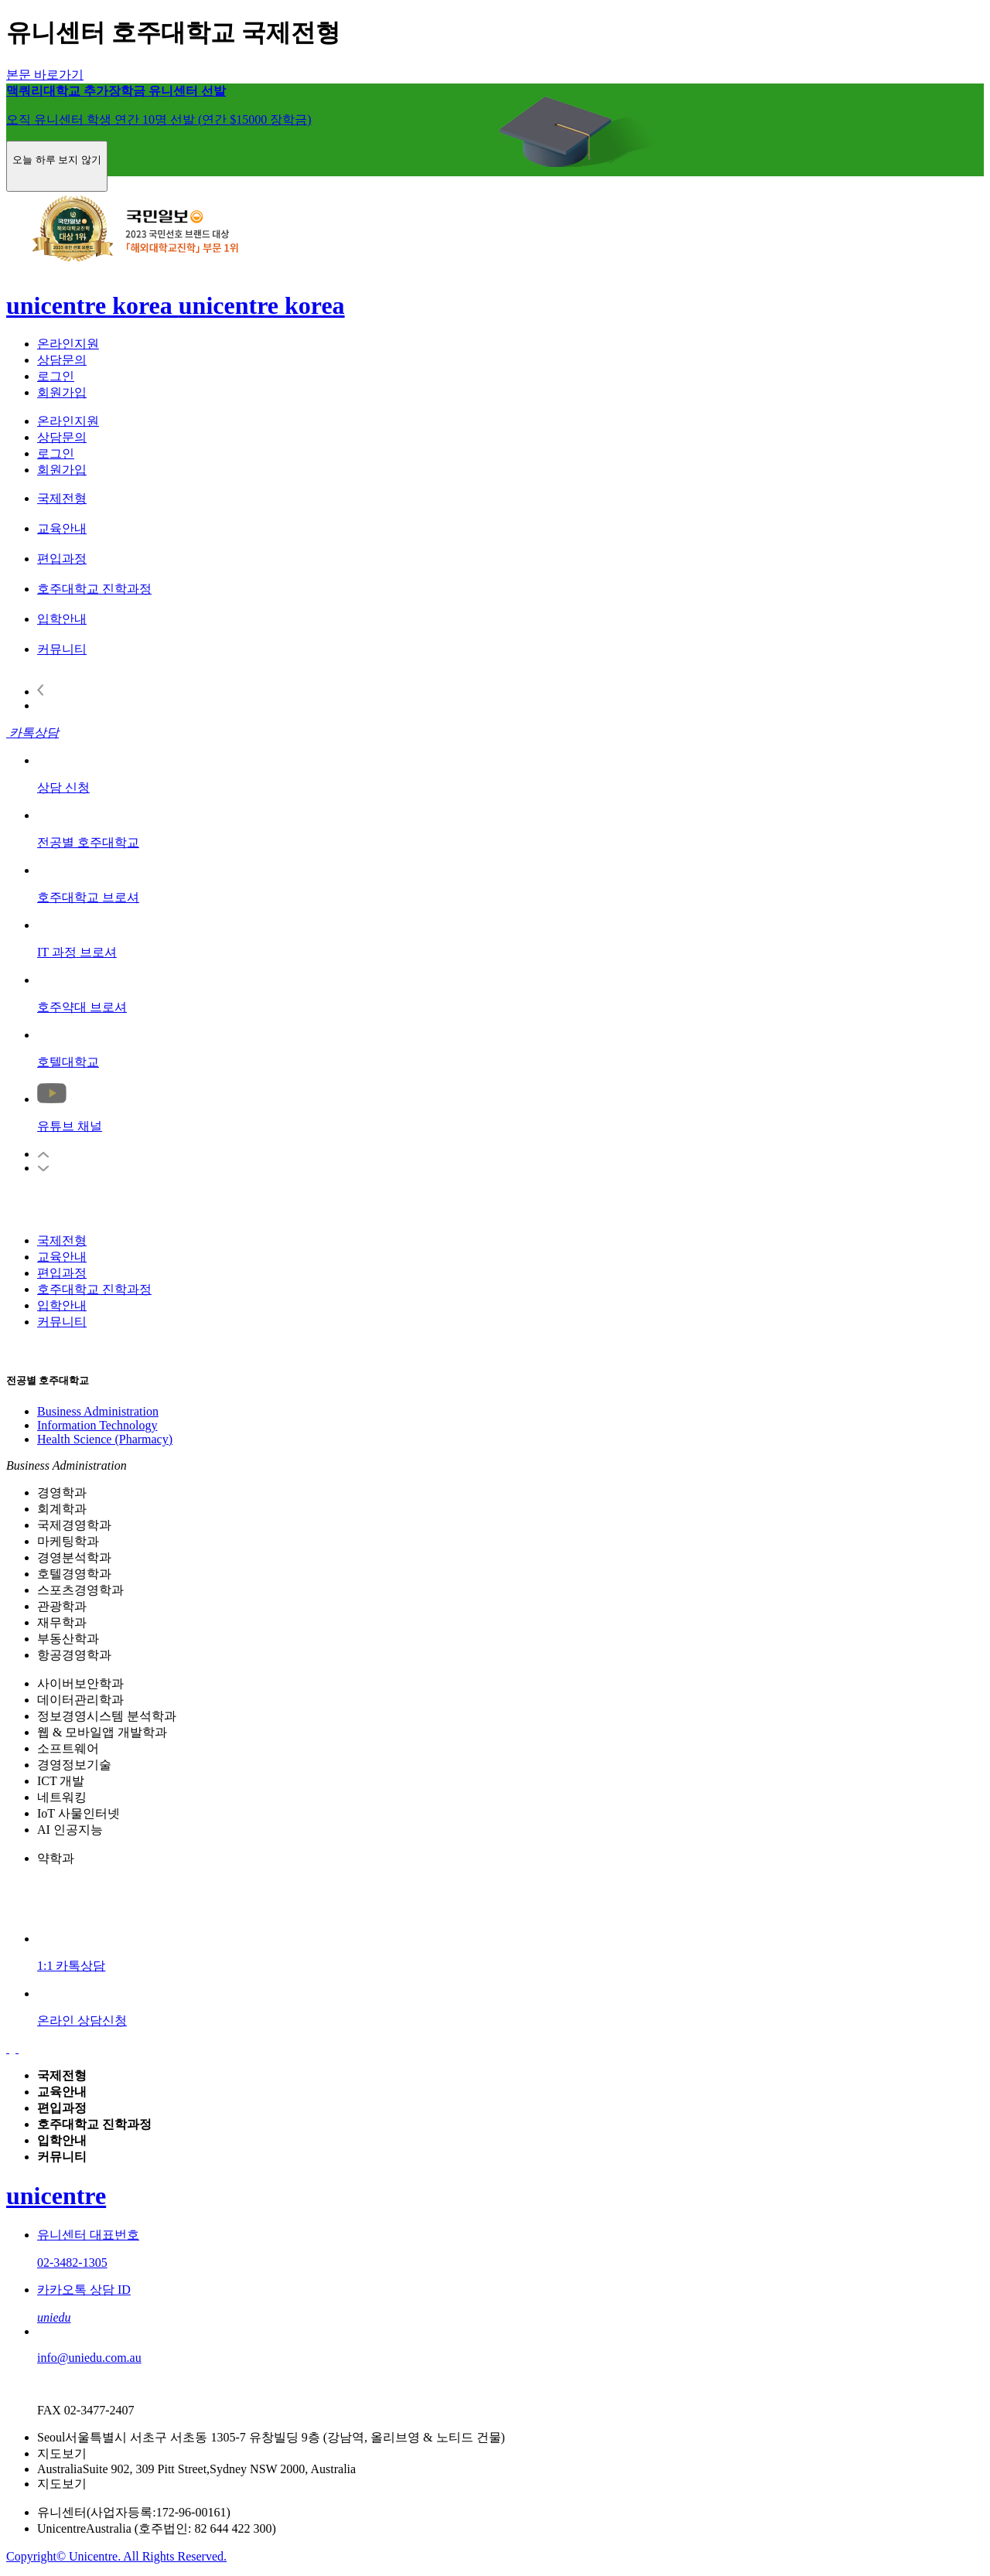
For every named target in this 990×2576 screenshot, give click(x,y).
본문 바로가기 (45, 74)
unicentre (56, 2196)
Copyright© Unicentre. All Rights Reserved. (116, 2556)
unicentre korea (92, 305)
